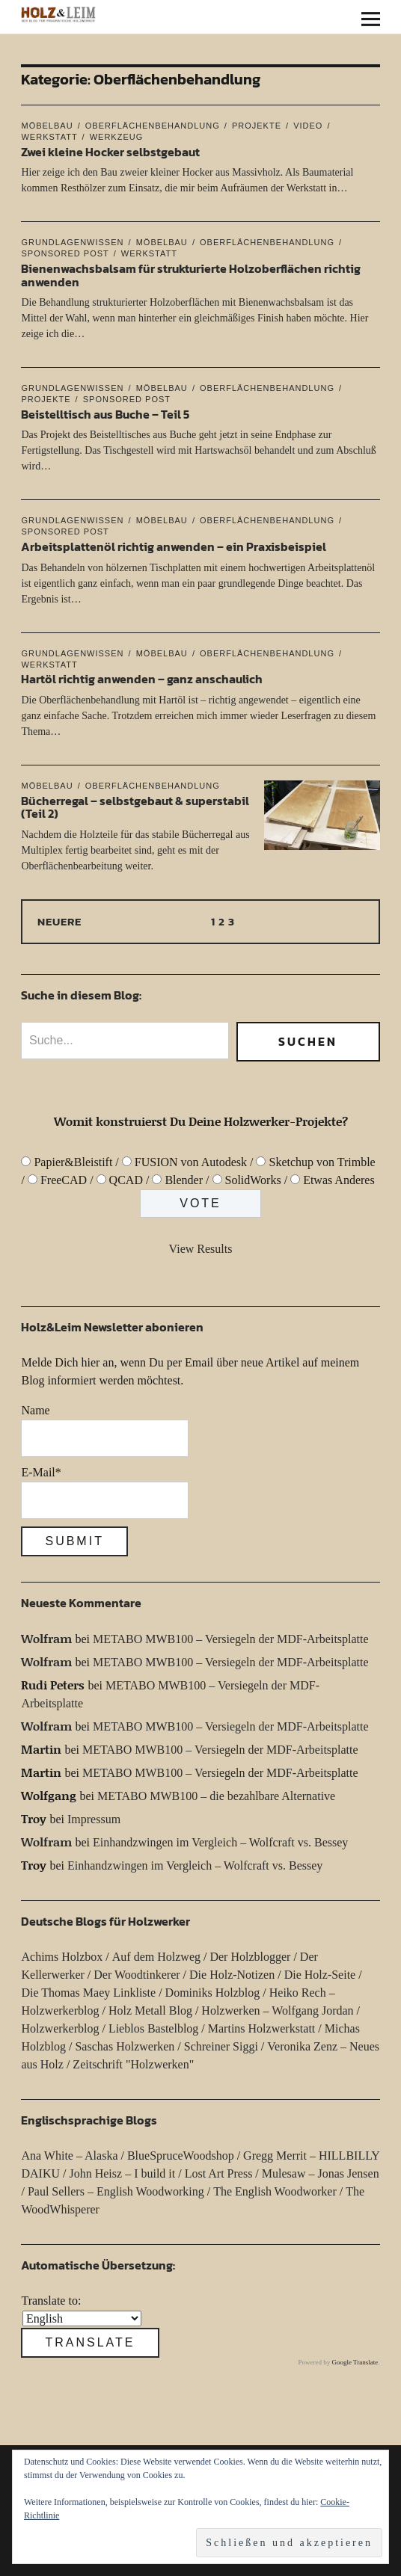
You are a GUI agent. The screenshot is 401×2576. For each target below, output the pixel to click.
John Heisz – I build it (122, 2173)
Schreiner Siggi (221, 2046)
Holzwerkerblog (60, 2028)
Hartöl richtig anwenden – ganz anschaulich (142, 679)
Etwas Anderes (339, 1180)
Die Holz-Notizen (232, 1974)
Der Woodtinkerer (137, 1974)
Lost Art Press (219, 2173)
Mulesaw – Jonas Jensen (320, 2173)
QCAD (126, 1180)
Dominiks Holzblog (212, 1992)
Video (307, 125)
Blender (184, 1180)
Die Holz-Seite (320, 1974)
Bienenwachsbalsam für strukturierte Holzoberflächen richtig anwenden (191, 275)
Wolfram (46, 1638)
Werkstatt (149, 253)
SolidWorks (253, 1180)
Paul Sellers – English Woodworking (116, 2191)
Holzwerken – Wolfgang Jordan (277, 2010)
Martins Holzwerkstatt (262, 2028)
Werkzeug (117, 136)
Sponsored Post (127, 399)
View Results (201, 1248)
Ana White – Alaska (69, 2155)
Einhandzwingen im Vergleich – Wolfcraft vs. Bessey (220, 1842)
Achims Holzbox (61, 1956)
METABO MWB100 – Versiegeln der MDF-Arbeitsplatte (231, 1639)
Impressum (93, 1819)
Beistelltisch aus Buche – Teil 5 (105, 414)
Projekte (256, 125)
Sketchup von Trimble (322, 1162)
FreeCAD (63, 1180)
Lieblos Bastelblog (153, 2028)
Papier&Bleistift (73, 1162)
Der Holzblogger (249, 1956)
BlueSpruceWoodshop (180, 2155)
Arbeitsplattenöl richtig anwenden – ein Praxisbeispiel (173, 546)
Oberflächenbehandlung (152, 125)
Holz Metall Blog (150, 2010)
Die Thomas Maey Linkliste (88, 1992)
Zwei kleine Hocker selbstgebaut (110, 152)
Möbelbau (47, 125)
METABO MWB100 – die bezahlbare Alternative (216, 1796)
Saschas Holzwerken (124, 2046)
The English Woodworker (275, 2191)
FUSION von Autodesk (191, 1162)
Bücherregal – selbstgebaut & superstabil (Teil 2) (135, 807)
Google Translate (355, 2362)
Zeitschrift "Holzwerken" (133, 2064)
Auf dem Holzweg (156, 1956)
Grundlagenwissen (72, 242)
